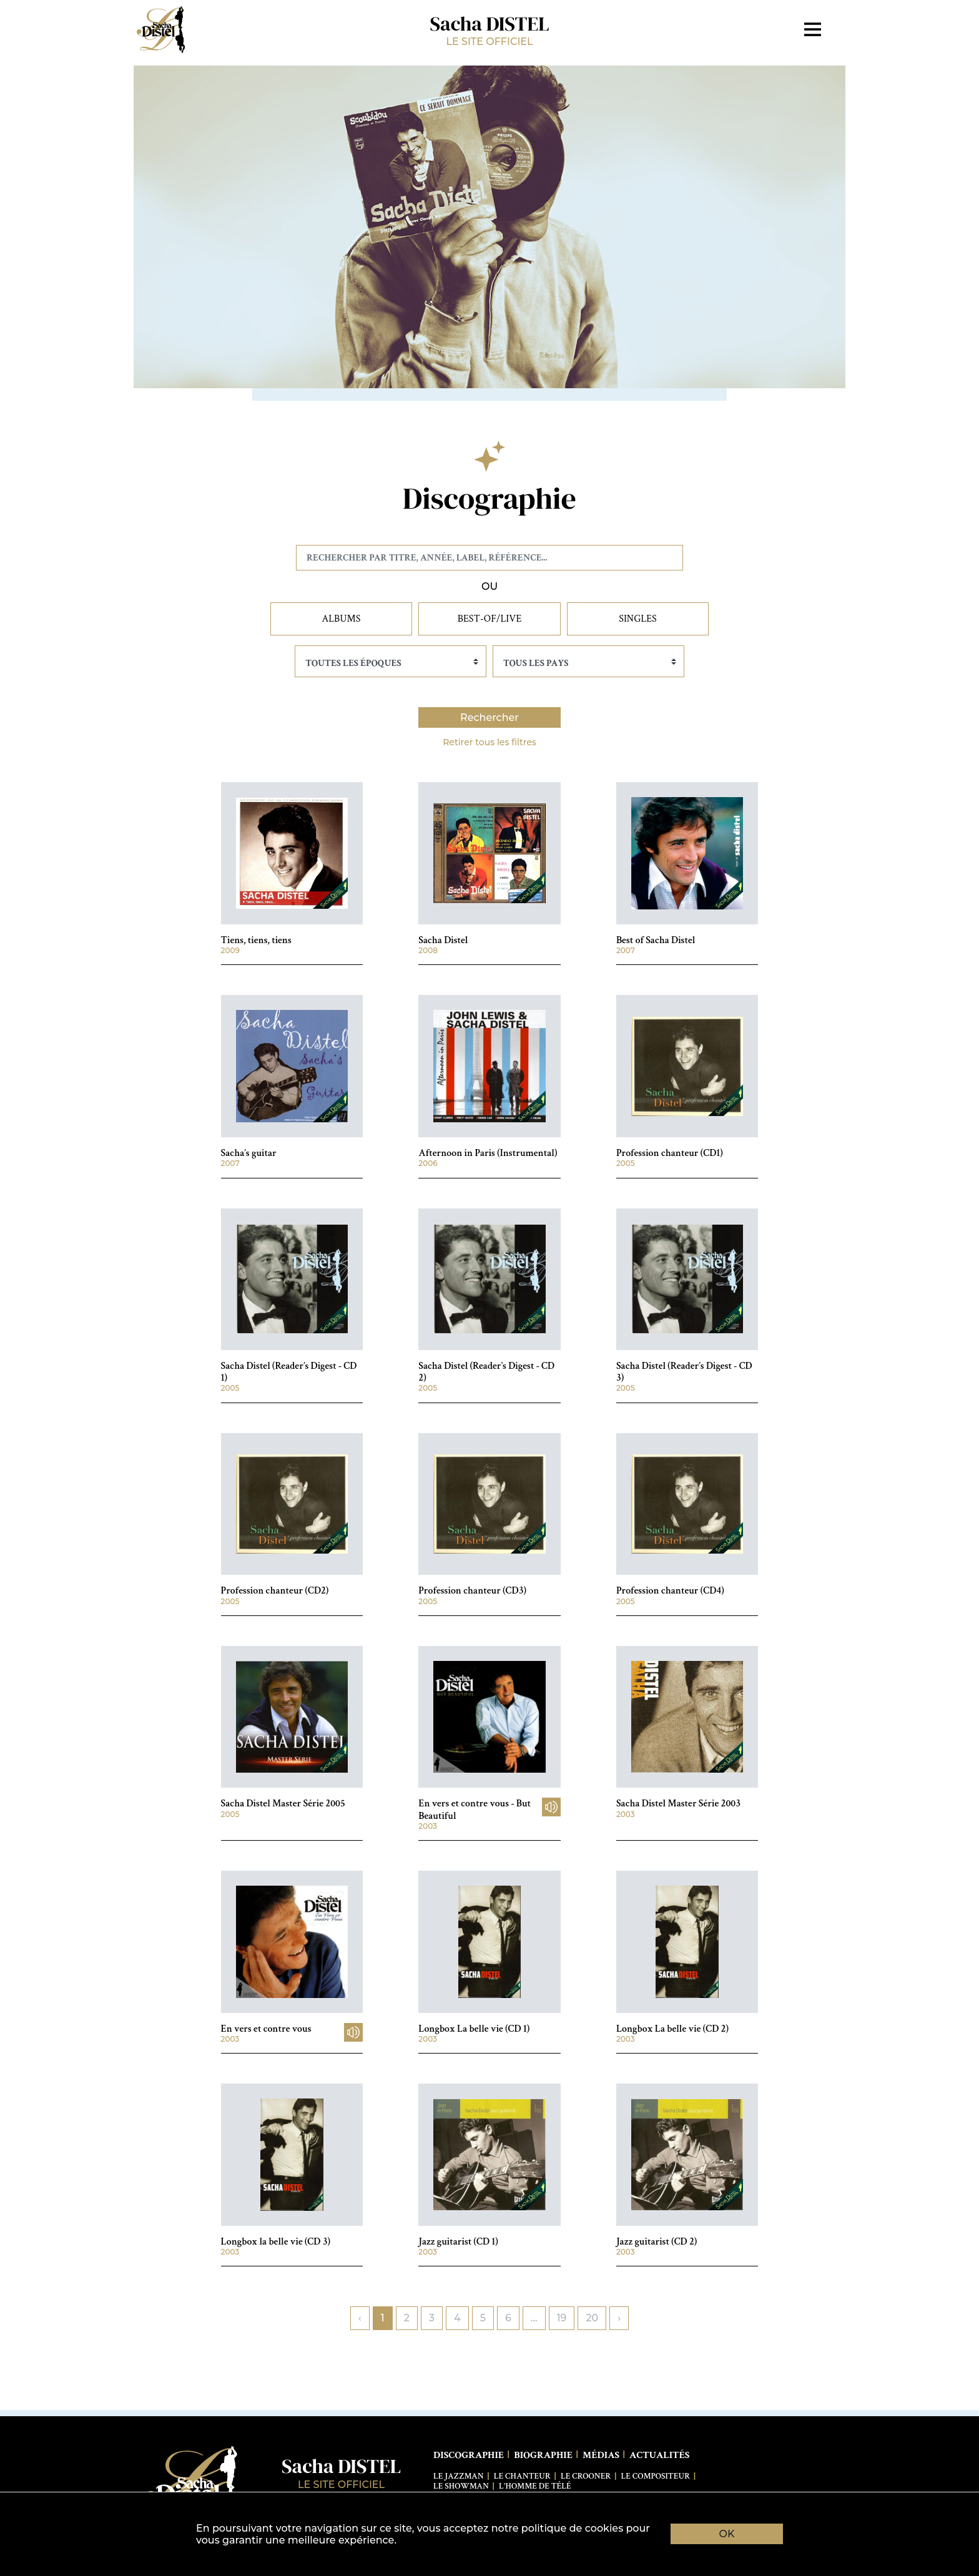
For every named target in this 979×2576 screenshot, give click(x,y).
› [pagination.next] (619, 2318)
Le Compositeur (656, 2476)
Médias (601, 2455)
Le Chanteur (522, 2476)
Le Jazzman (458, 2476)
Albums (341, 618)
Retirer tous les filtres (489, 742)
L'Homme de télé (535, 2486)
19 (562, 2318)
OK (727, 2534)
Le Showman (461, 2486)
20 (592, 2318)
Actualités (659, 2455)
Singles (638, 618)
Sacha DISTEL (489, 29)
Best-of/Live (490, 618)
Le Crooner (586, 2476)
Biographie (543, 2455)
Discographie (468, 2455)
